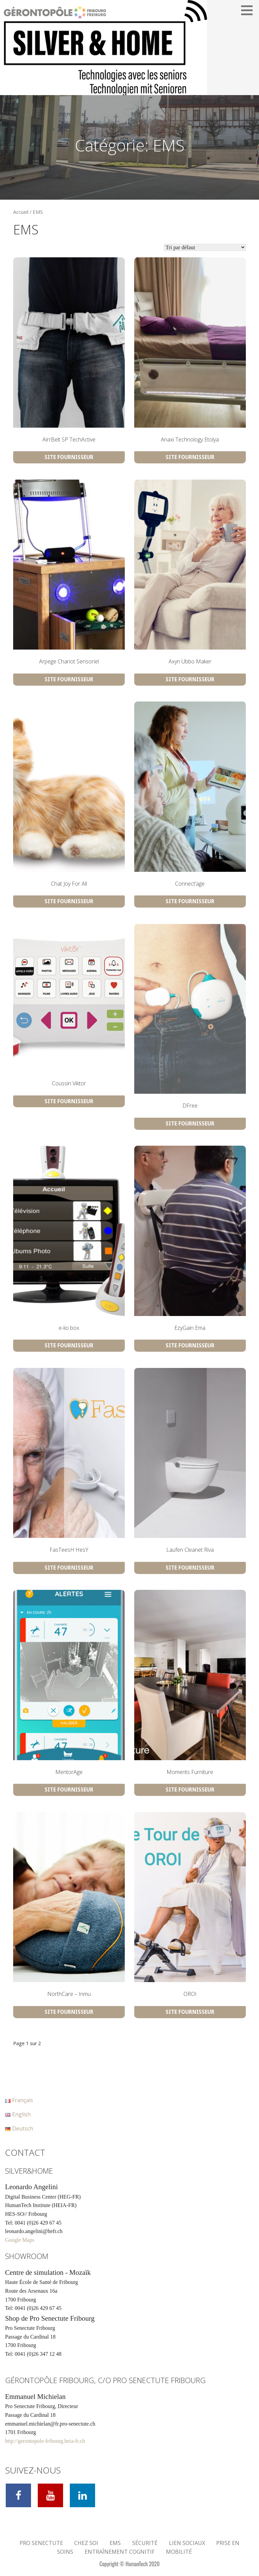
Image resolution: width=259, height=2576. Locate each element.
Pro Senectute (41, 2543)
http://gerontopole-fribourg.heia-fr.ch (45, 2441)
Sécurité (144, 2543)
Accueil (20, 211)
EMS (115, 2543)
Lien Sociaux (187, 2543)
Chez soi (86, 2543)
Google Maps (19, 2240)
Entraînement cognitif (119, 2551)
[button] (249, 10)
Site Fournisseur (69, 457)
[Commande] (205, 247)
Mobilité (179, 2551)
